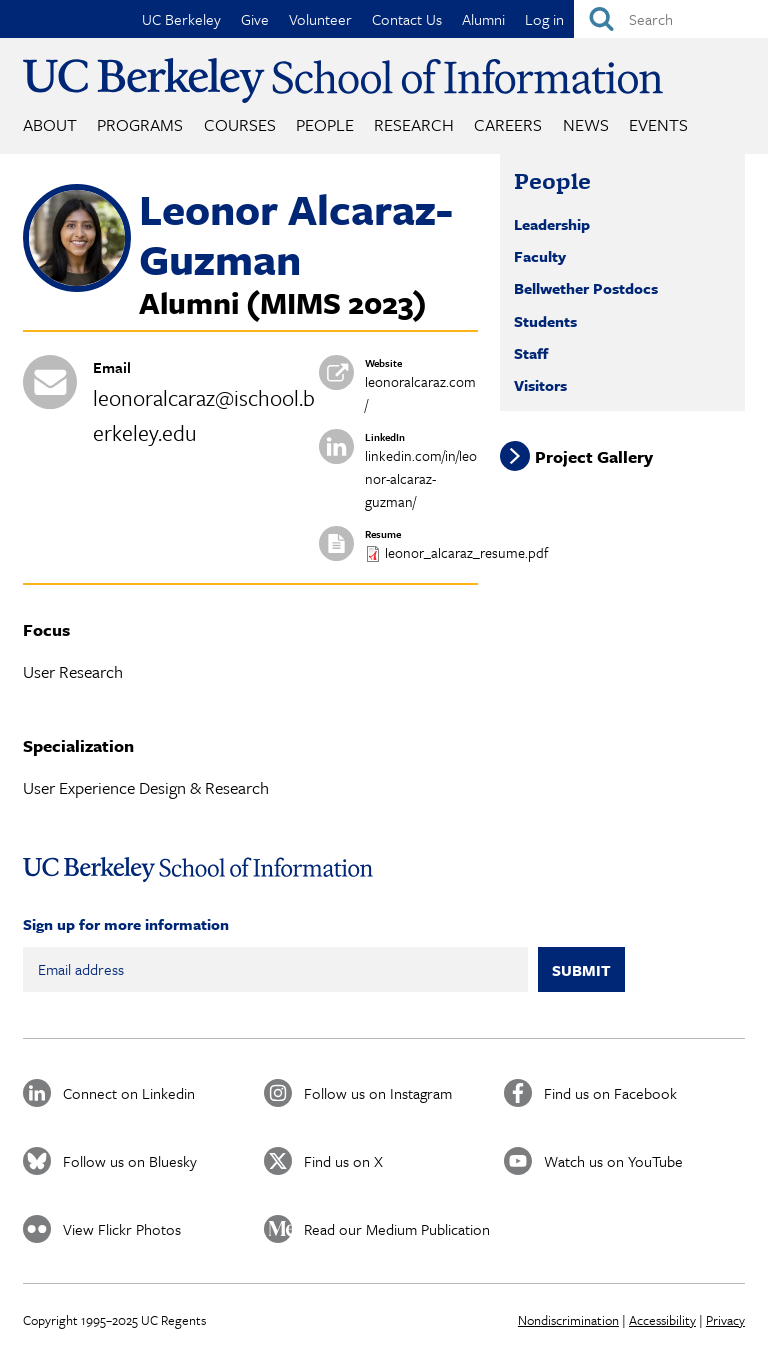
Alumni (483, 19)
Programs (140, 124)
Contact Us (407, 19)
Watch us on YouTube (613, 1161)
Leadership (552, 224)
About (50, 124)
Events (658, 124)
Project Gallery (594, 455)
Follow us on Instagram (378, 1093)
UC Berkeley (181, 19)
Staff (531, 353)
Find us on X (343, 1161)
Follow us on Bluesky (130, 1161)
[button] (77, 286)
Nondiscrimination (568, 1320)
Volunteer (320, 19)
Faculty (540, 256)
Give (255, 19)
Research (414, 124)
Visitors (540, 385)
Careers (508, 124)
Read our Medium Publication (397, 1229)
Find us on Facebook (610, 1093)
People (325, 124)
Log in (544, 19)
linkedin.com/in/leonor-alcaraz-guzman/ (421, 478)
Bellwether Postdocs (586, 288)
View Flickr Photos (122, 1229)
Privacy (725, 1320)
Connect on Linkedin (129, 1093)
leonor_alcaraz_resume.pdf (466, 552)
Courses (240, 124)
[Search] (671, 19)
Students (545, 321)
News (586, 124)
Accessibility (662, 1320)
